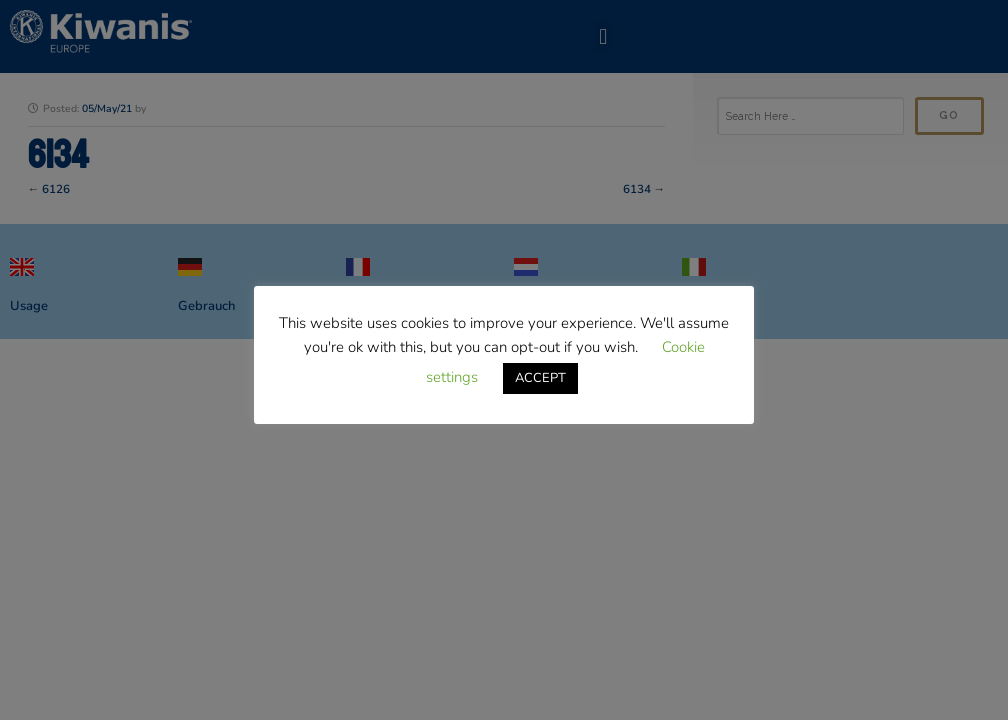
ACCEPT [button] (540, 378)
